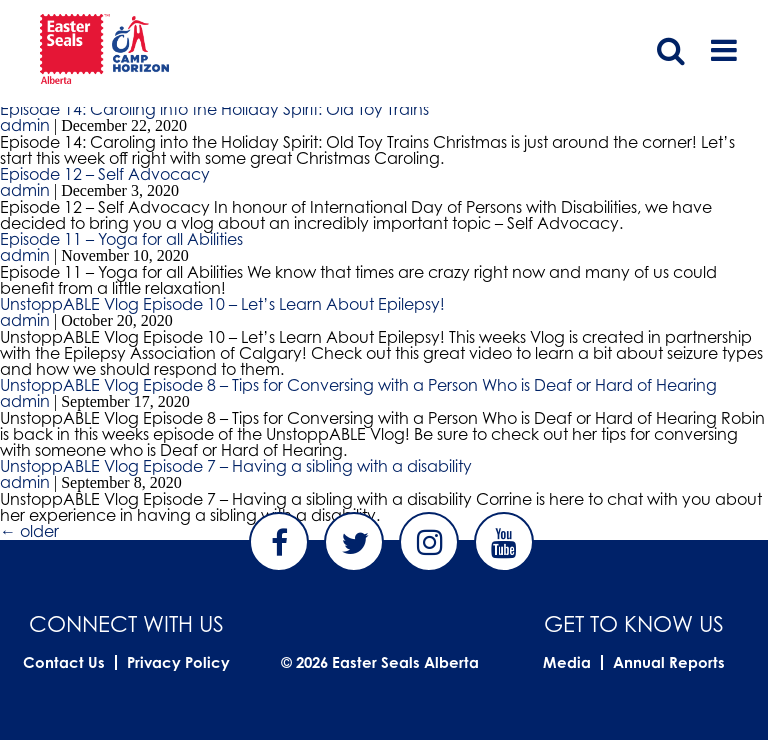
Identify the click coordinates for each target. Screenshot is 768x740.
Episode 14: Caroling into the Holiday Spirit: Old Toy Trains (214, 109)
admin (25, 125)
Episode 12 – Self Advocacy (105, 174)
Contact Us (64, 662)
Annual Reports (669, 662)
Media (567, 662)
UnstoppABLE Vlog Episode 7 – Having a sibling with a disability (236, 466)
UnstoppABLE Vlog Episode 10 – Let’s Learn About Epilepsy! (222, 304)
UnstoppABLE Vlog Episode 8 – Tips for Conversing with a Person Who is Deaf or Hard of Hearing (358, 385)
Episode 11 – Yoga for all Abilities (121, 239)
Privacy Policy (178, 662)
